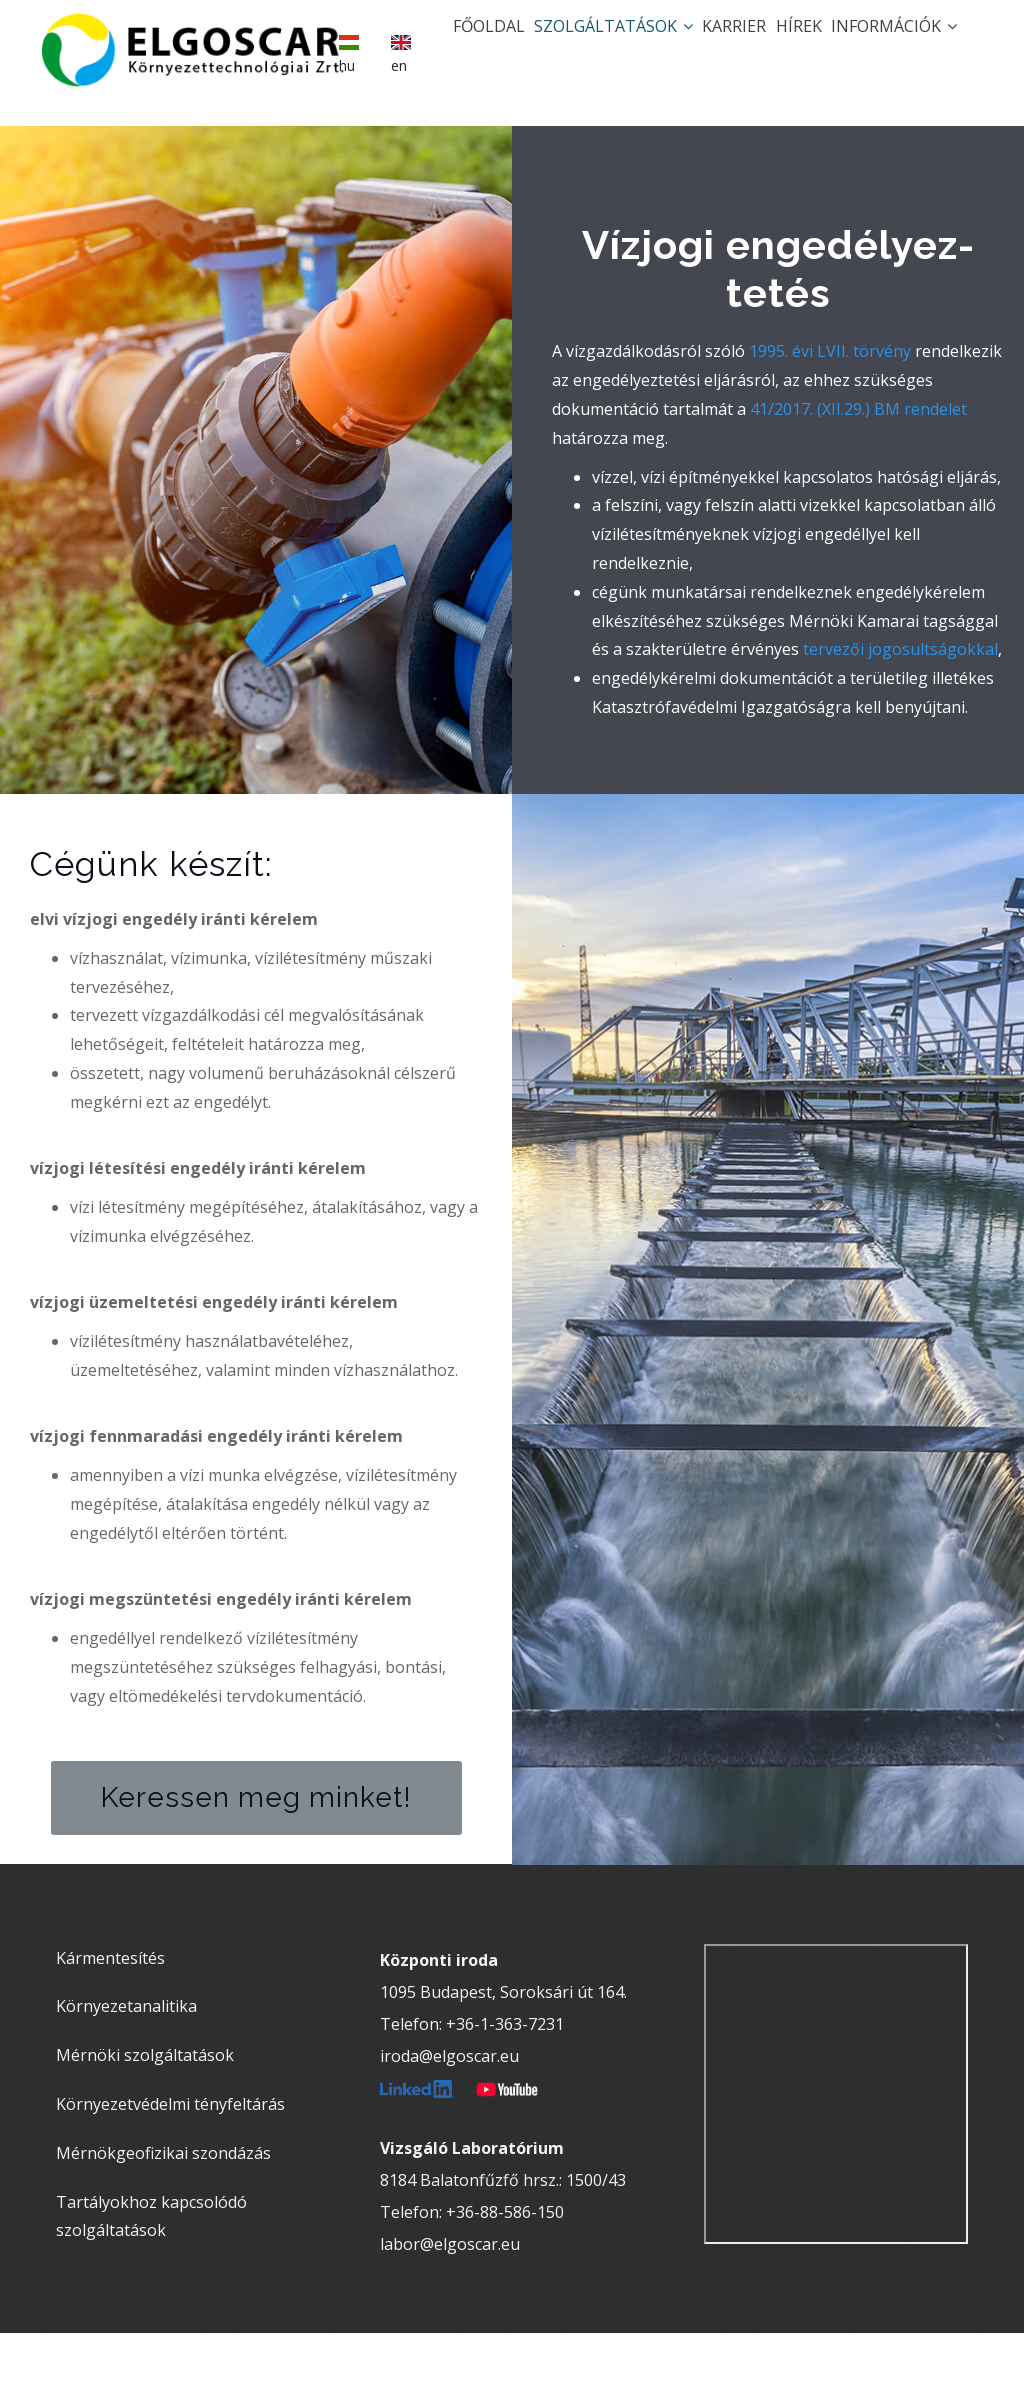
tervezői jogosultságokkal (900, 722)
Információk (886, 46)
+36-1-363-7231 (505, 2096)
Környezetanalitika (126, 2079)
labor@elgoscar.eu (450, 2316)
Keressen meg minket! (256, 1870)
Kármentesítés (110, 2030)
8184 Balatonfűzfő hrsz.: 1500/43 (503, 2252)
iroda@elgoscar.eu (449, 2128)
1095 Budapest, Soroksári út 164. (503, 2064)
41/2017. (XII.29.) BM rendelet (858, 482)
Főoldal (422, 46)
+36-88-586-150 (505, 2284)
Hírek (776, 46)
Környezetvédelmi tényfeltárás (170, 2177)
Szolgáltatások (561, 46)
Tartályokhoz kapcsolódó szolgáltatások (151, 2288)
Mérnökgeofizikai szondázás (163, 2226)
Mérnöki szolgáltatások (145, 2128)
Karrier (697, 46)
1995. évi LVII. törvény (830, 424)
